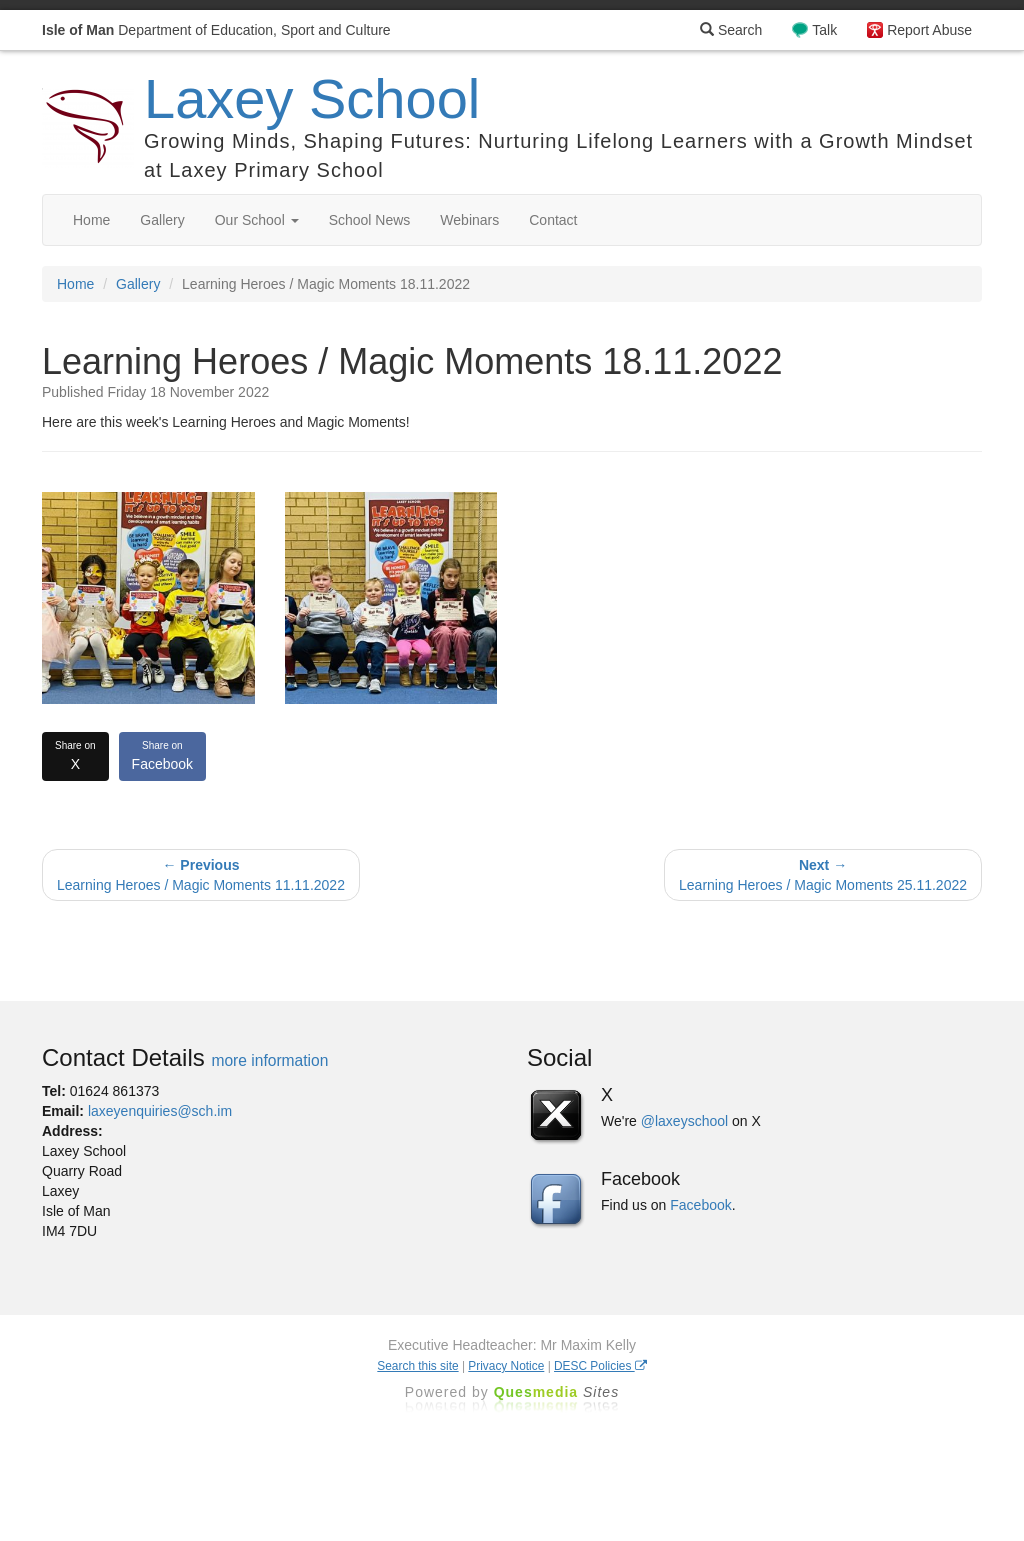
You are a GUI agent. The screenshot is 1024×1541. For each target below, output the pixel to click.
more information (269, 1060)
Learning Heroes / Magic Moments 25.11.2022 (823, 875)
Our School (257, 220)
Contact (553, 220)
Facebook (162, 755)
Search (731, 30)
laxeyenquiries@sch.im (160, 1111)
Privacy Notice (506, 1366)
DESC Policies (600, 1366)
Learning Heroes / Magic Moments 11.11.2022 (201, 875)
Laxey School (312, 98)
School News (370, 220)
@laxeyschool (684, 1121)
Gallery (162, 220)
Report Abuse (929, 30)
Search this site (417, 1366)
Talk (824, 30)
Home (91, 220)
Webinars (469, 220)
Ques (557, 1392)
